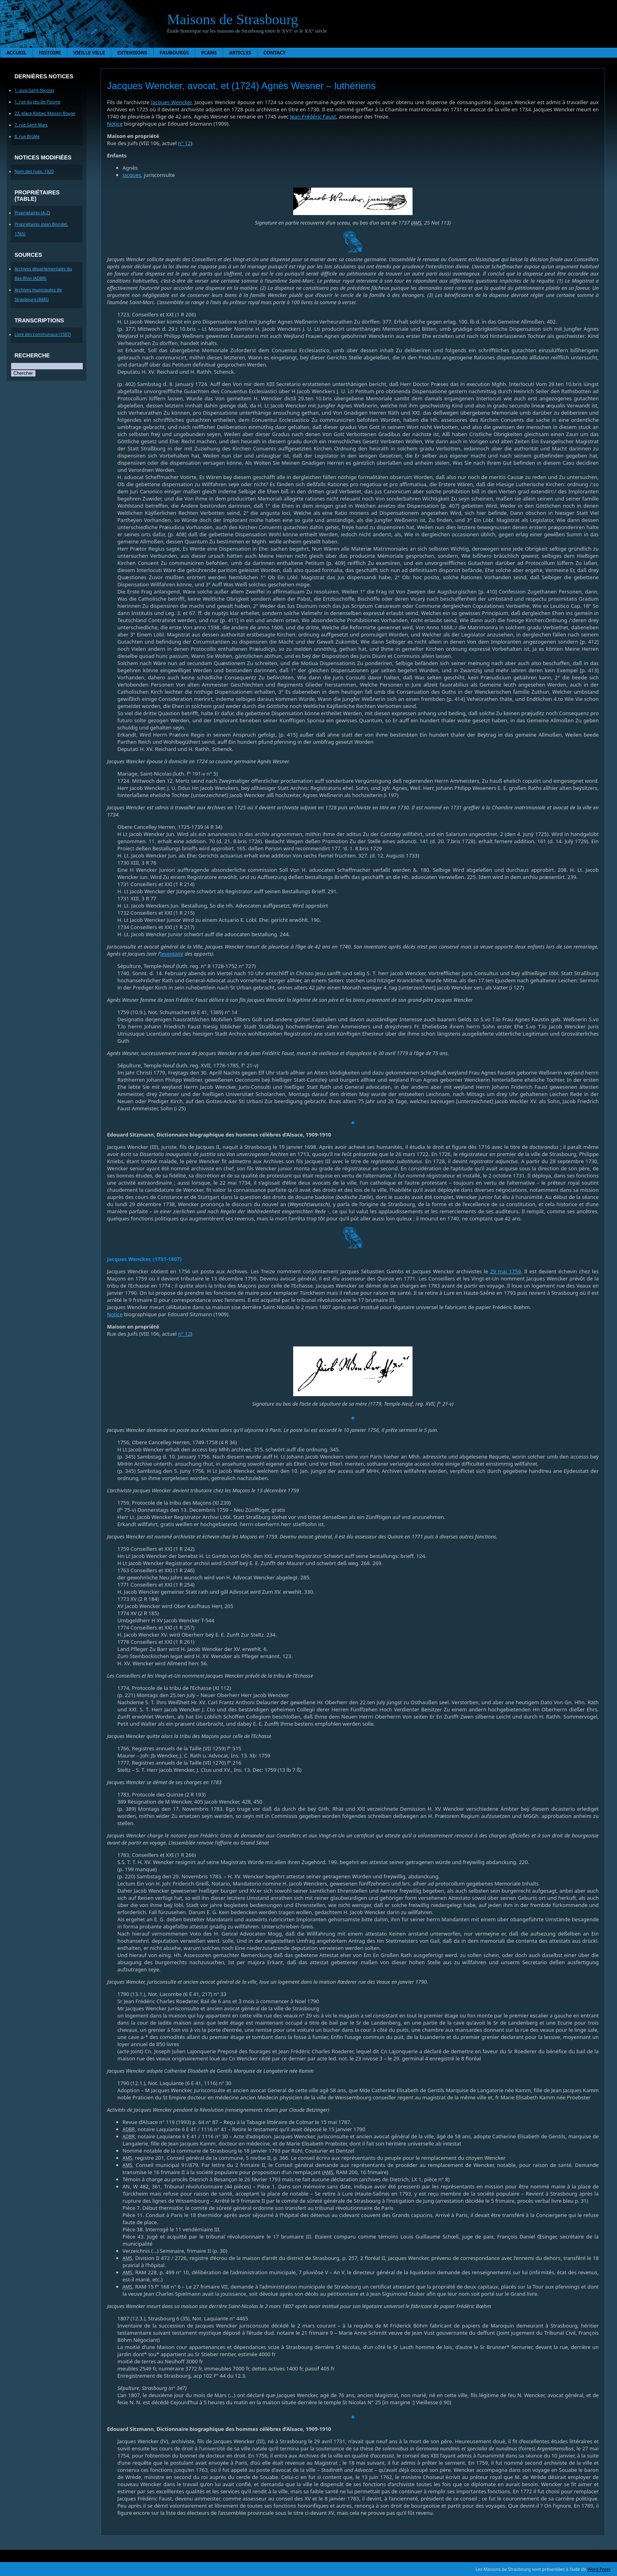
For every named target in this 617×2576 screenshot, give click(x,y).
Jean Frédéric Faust (313, 116)
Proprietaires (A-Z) (32, 212)
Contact (274, 52)
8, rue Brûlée (27, 136)
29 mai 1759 (505, 1271)
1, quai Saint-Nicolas (34, 90)
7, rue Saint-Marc (31, 125)
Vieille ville (89, 52)
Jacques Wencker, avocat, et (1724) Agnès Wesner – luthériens (241, 85)
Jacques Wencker (171, 102)
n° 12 (184, 143)
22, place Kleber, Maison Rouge (45, 113)
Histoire (50, 52)
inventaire (171, 953)
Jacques (132, 174)
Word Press (599, 2569)
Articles (240, 52)
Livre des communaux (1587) (43, 334)
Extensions (132, 52)
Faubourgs (174, 52)
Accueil (16, 52)
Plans (209, 52)
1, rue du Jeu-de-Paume (38, 102)
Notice (115, 123)
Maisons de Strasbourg (232, 19)
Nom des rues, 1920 (34, 171)
